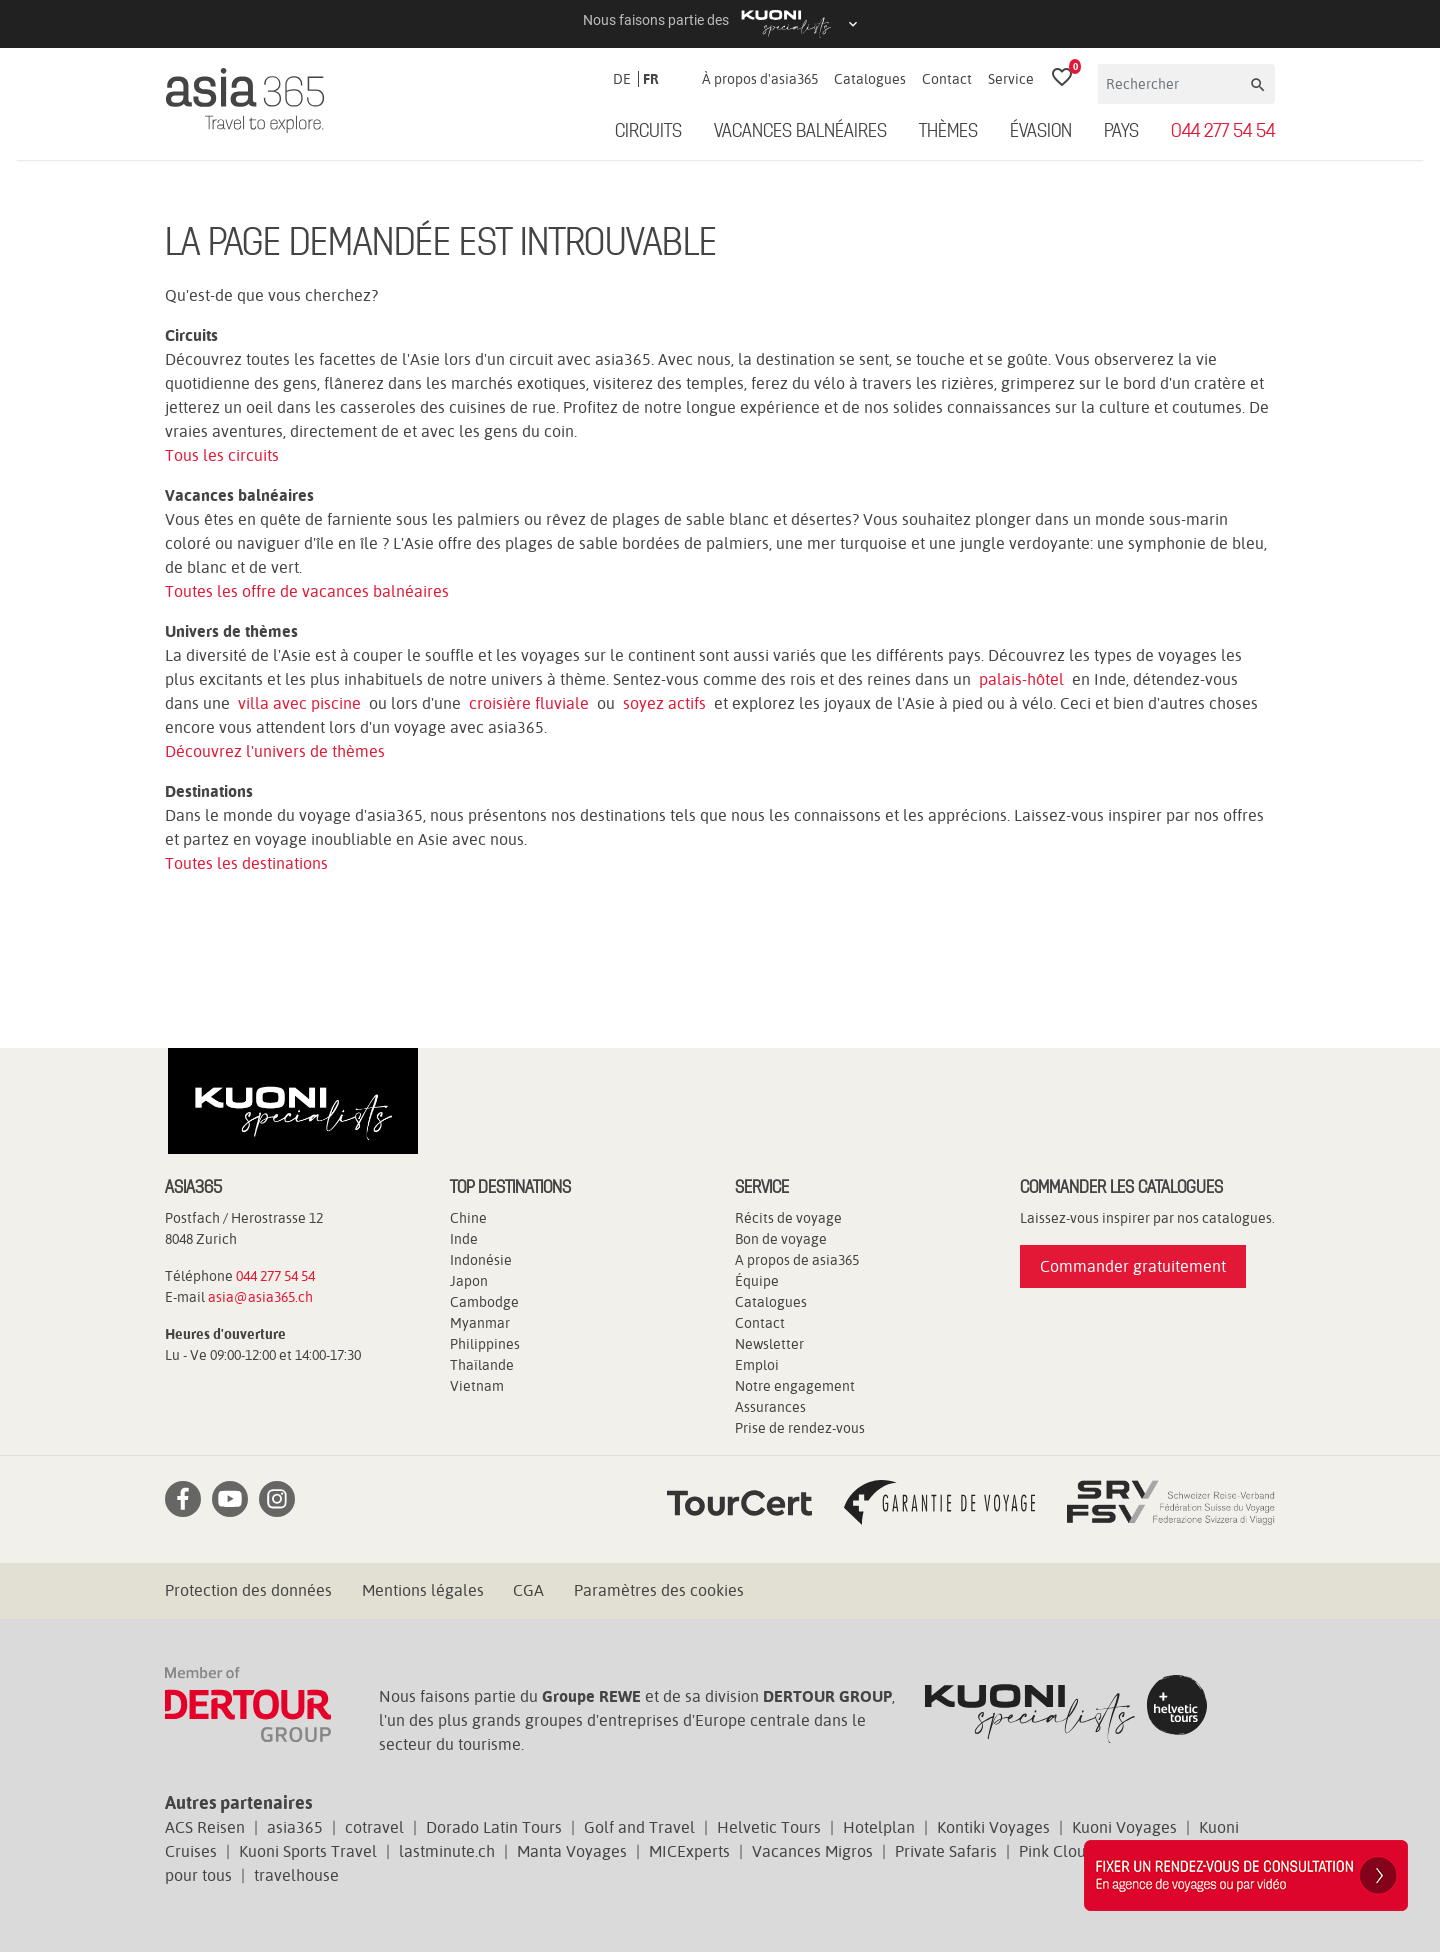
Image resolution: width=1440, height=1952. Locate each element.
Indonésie (481, 1260)
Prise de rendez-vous (800, 1428)
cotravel (374, 1827)
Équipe (757, 1281)
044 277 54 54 (1223, 132)
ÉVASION (1041, 132)
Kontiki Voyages (993, 1827)
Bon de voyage (781, 1239)
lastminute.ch (447, 1851)
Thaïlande (482, 1365)
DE (622, 79)
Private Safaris (946, 1851)
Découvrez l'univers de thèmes (275, 751)
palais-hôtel (1021, 679)
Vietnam (477, 1386)
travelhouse (296, 1875)
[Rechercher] (1172, 84)
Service (1011, 79)
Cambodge (484, 1302)
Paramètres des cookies (659, 1590)
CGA (528, 1590)
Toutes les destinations (246, 863)
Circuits (648, 132)
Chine (468, 1218)
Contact (947, 79)
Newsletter (769, 1344)
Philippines (485, 1344)
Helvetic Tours (769, 1827)
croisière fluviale (529, 703)
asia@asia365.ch (260, 1297)
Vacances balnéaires (800, 132)
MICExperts (689, 1851)
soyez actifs (664, 703)
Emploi (757, 1365)
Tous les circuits (222, 455)
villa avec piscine (299, 703)
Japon (469, 1281)
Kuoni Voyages (1124, 1827)
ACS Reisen (205, 1827)
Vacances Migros (812, 1851)
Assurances (770, 1407)
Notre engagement (795, 1386)
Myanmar (480, 1323)
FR (651, 79)
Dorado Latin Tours (494, 1827)
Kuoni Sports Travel (308, 1851)
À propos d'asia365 (760, 79)
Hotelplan (879, 1827)
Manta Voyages (572, 1851)
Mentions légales (423, 1590)
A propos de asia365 (797, 1260)
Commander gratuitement (1133, 1266)
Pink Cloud (1057, 1851)
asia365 (295, 1827)
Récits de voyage (788, 1218)
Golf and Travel (639, 1827)
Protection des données (248, 1590)
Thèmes (948, 132)
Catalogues (870, 79)
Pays (1121, 132)
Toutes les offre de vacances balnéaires (307, 591)
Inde (464, 1239)
